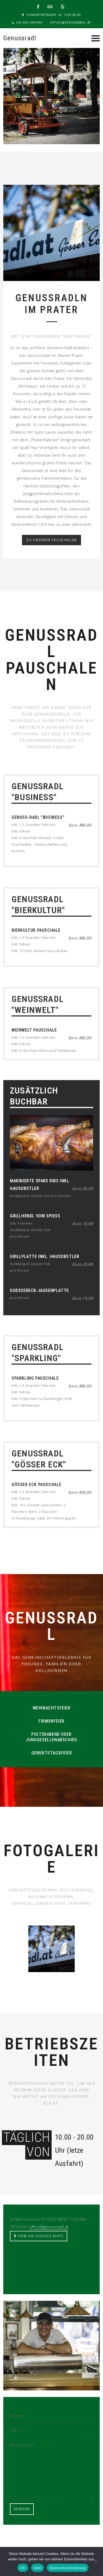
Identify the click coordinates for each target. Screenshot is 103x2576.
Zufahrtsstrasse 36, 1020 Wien (53, 15)
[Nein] (96, 2561)
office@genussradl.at (70, 22)
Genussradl (19, 38)
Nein (37, 2568)
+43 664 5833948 (29, 22)
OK (22, 2568)
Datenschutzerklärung (67, 2568)
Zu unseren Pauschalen (51, 540)
